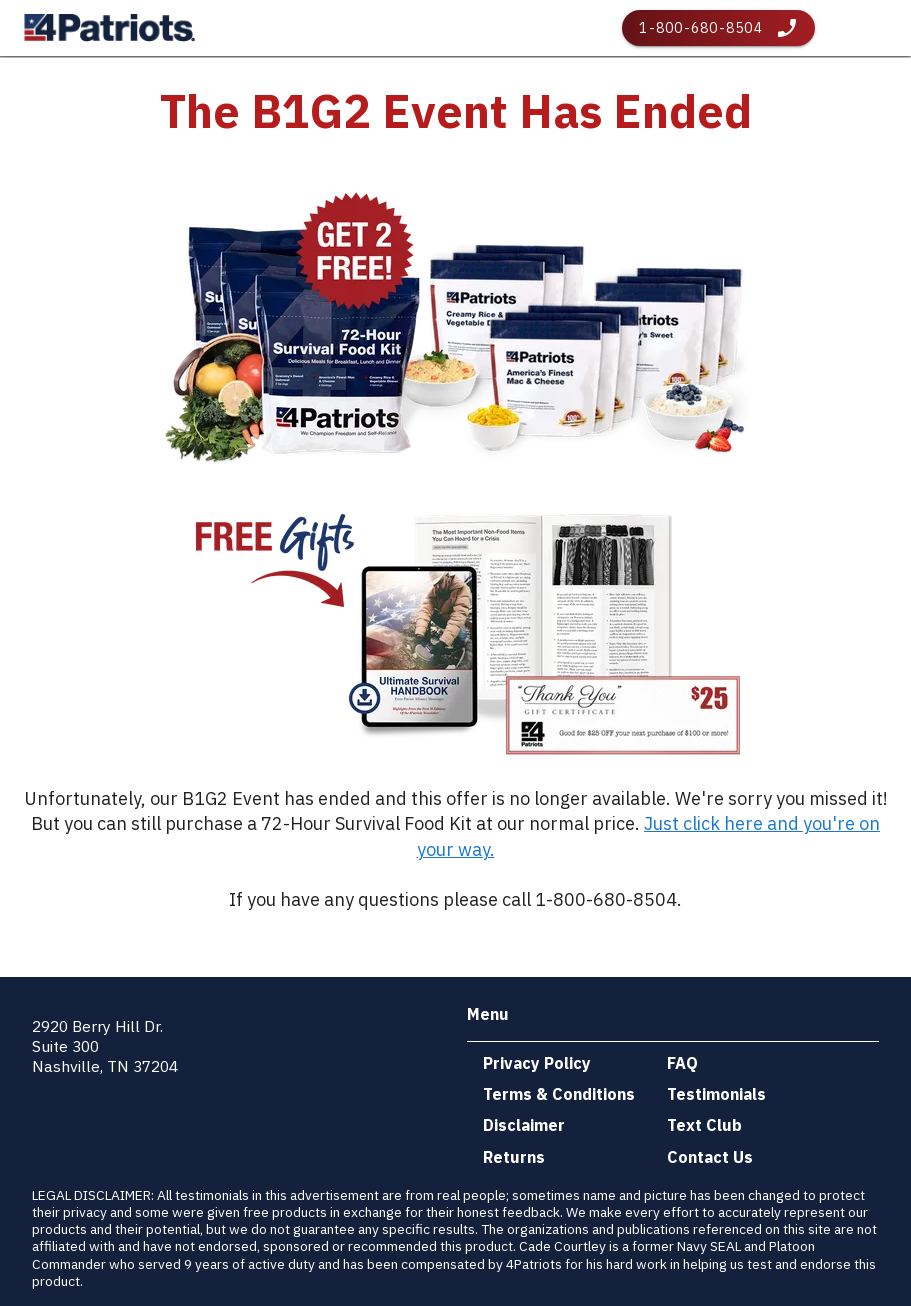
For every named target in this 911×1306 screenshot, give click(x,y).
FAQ (682, 1063)
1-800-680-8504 (701, 28)
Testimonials (716, 1094)
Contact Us (710, 1157)
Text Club (704, 1125)
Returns (514, 1157)
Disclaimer (524, 1125)
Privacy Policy (537, 1063)
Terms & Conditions (559, 1094)
